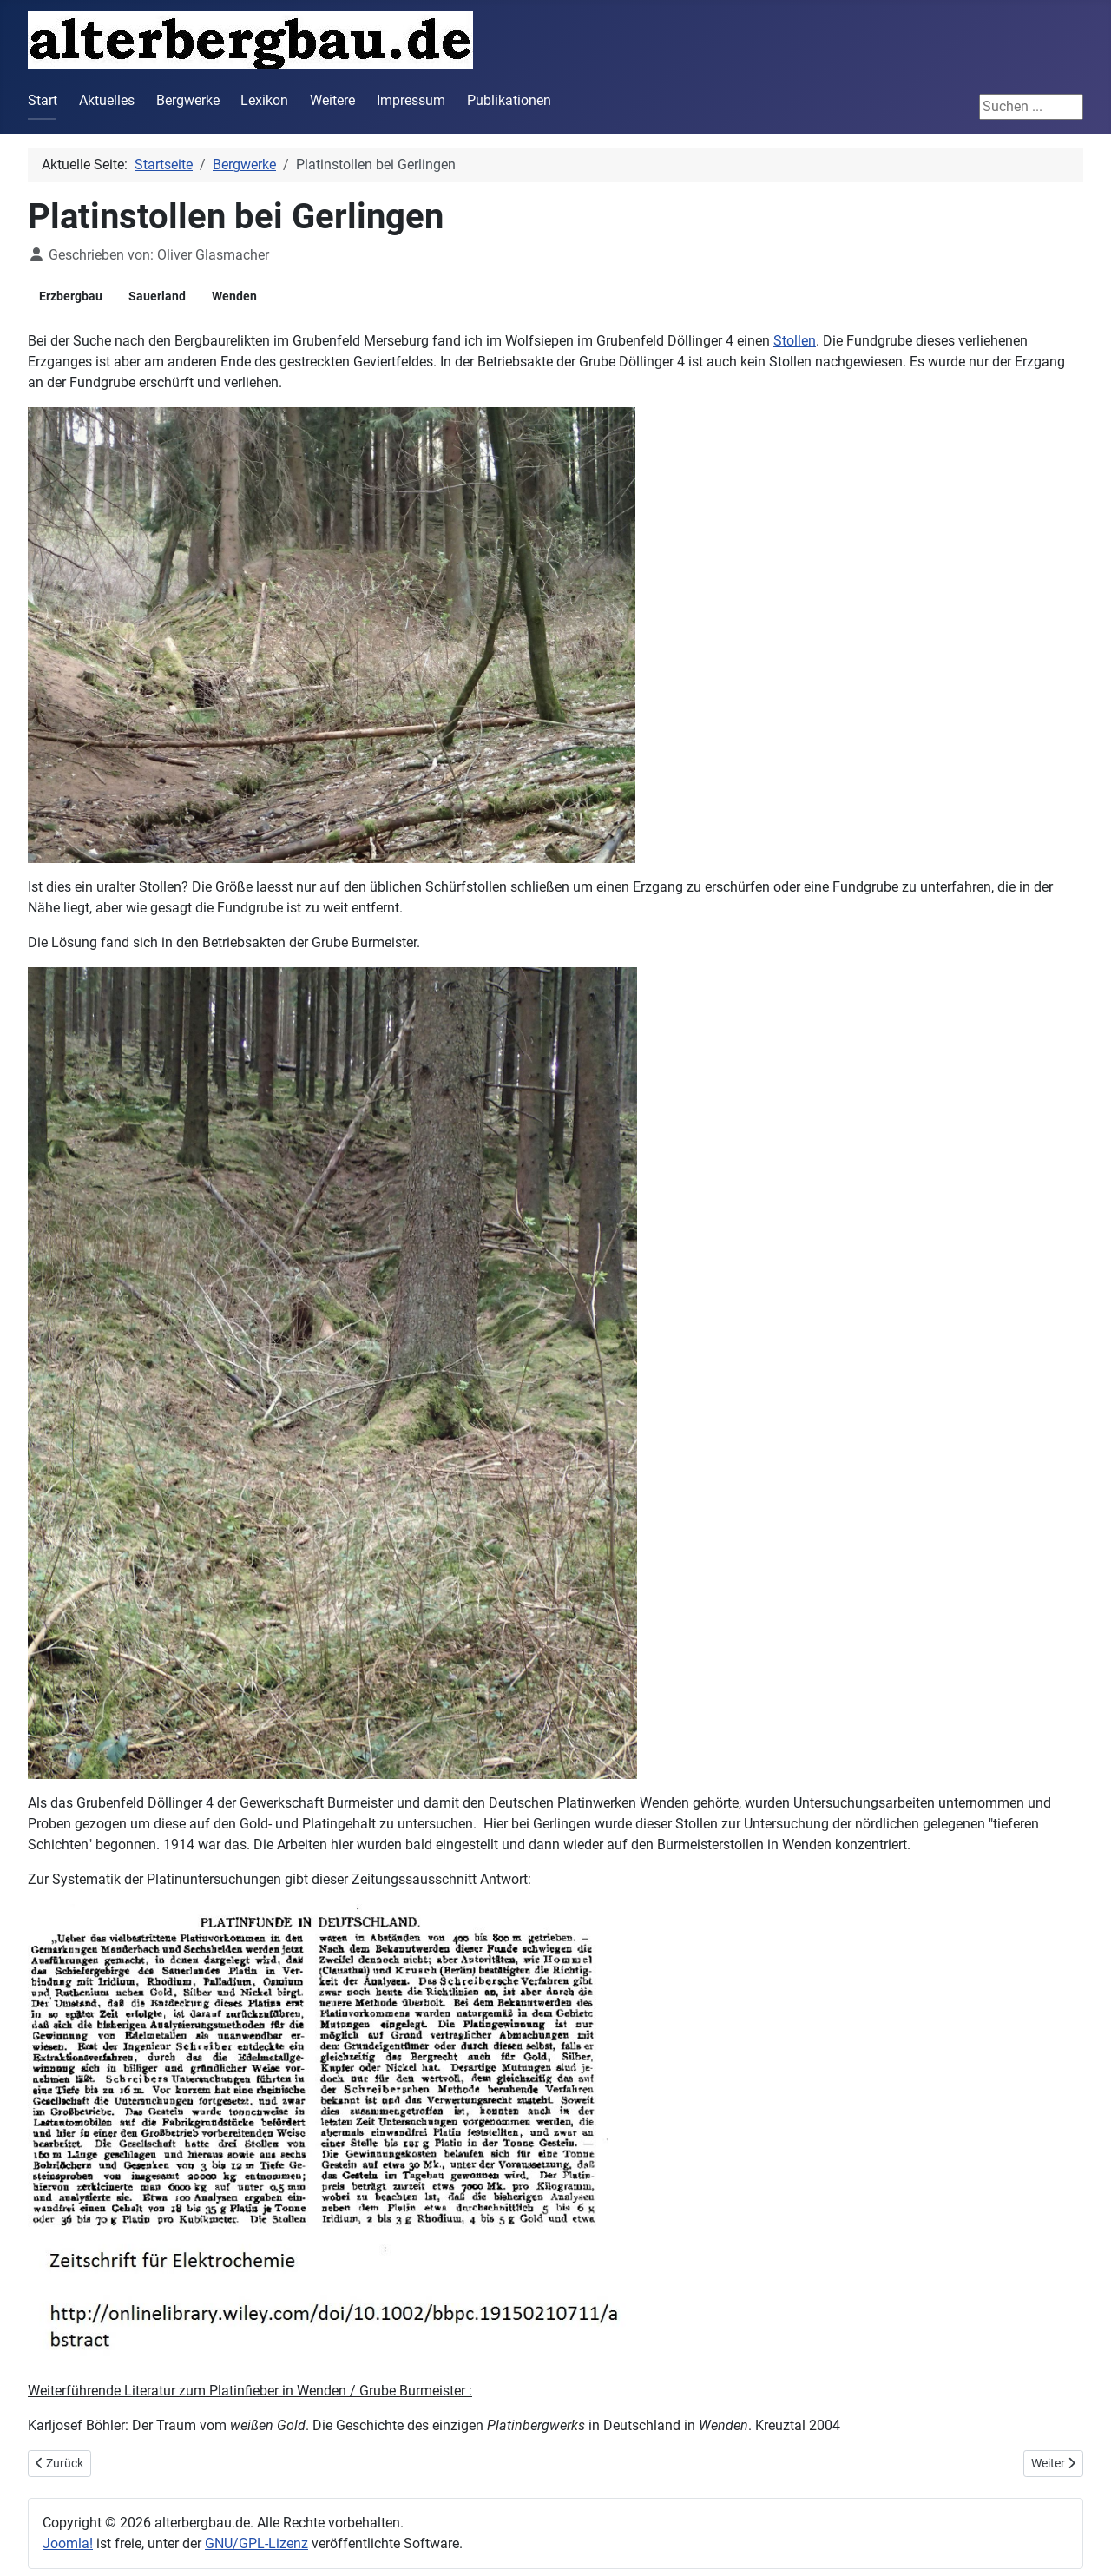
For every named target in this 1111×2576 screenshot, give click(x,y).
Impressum (411, 100)
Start (42, 100)
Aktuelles (107, 100)
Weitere (332, 100)
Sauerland (157, 296)
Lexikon (264, 100)
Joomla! (68, 2543)
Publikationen (509, 100)
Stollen (794, 341)
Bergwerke (188, 100)
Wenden (234, 296)
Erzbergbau (70, 296)
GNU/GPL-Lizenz (256, 2543)
